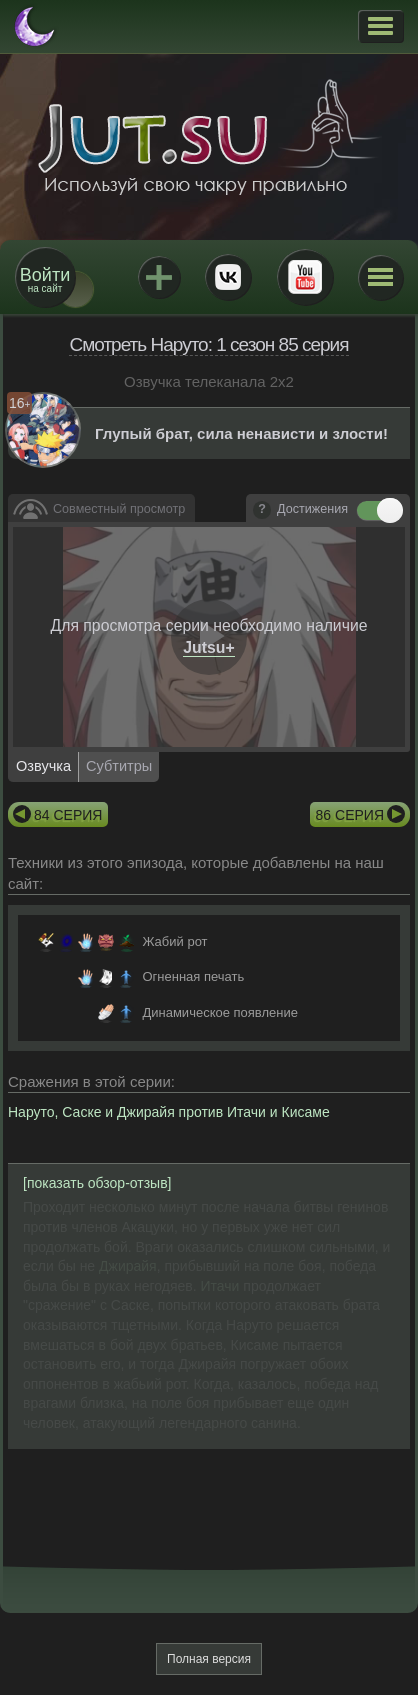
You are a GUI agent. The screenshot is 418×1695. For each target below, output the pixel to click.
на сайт (45, 279)
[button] (380, 26)
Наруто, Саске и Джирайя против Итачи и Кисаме (169, 1112)
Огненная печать (193, 976)
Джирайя (128, 1266)
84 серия (68, 815)
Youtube (305, 277)
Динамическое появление (220, 1012)
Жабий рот (174, 941)
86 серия (350, 815)
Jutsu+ (159, 277)
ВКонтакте (228, 277)
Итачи (222, 1286)
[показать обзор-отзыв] (97, 1183)
